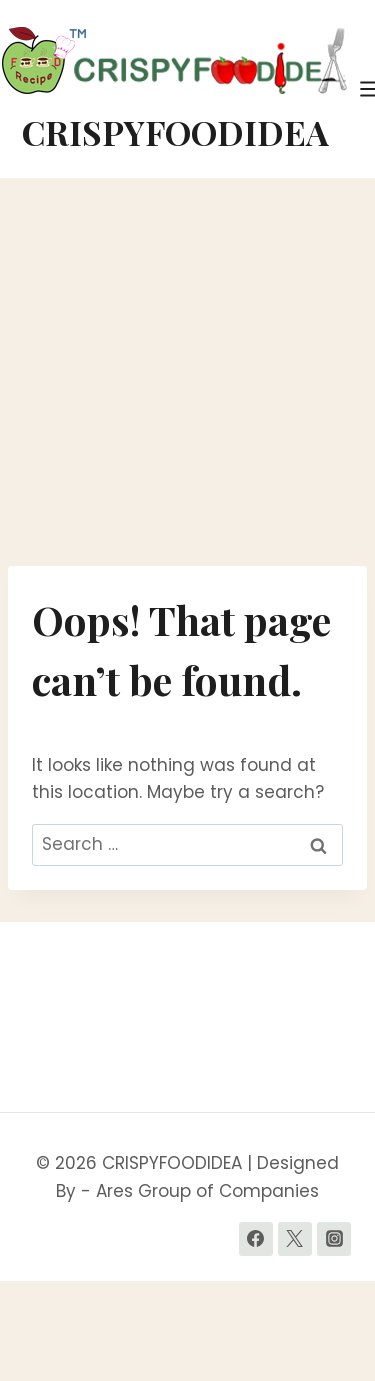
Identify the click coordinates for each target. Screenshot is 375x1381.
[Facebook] (256, 1239)
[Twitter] (295, 1239)
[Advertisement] (187, 372)
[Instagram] (334, 1239)
